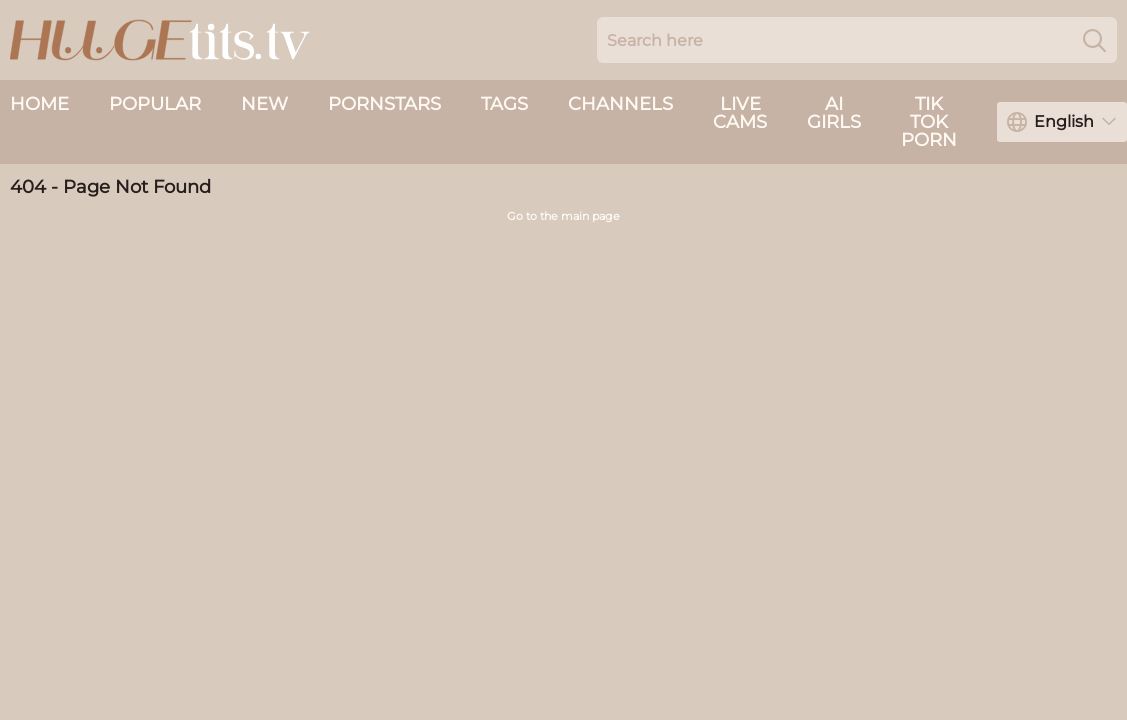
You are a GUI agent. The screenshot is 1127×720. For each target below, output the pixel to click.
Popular (155, 104)
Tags (504, 104)
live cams (740, 113)
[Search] (1094, 40)
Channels (620, 104)
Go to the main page (563, 216)
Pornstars (384, 104)
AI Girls (834, 113)
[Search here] (857, 40)
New (264, 104)
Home (39, 104)
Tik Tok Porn (929, 122)
